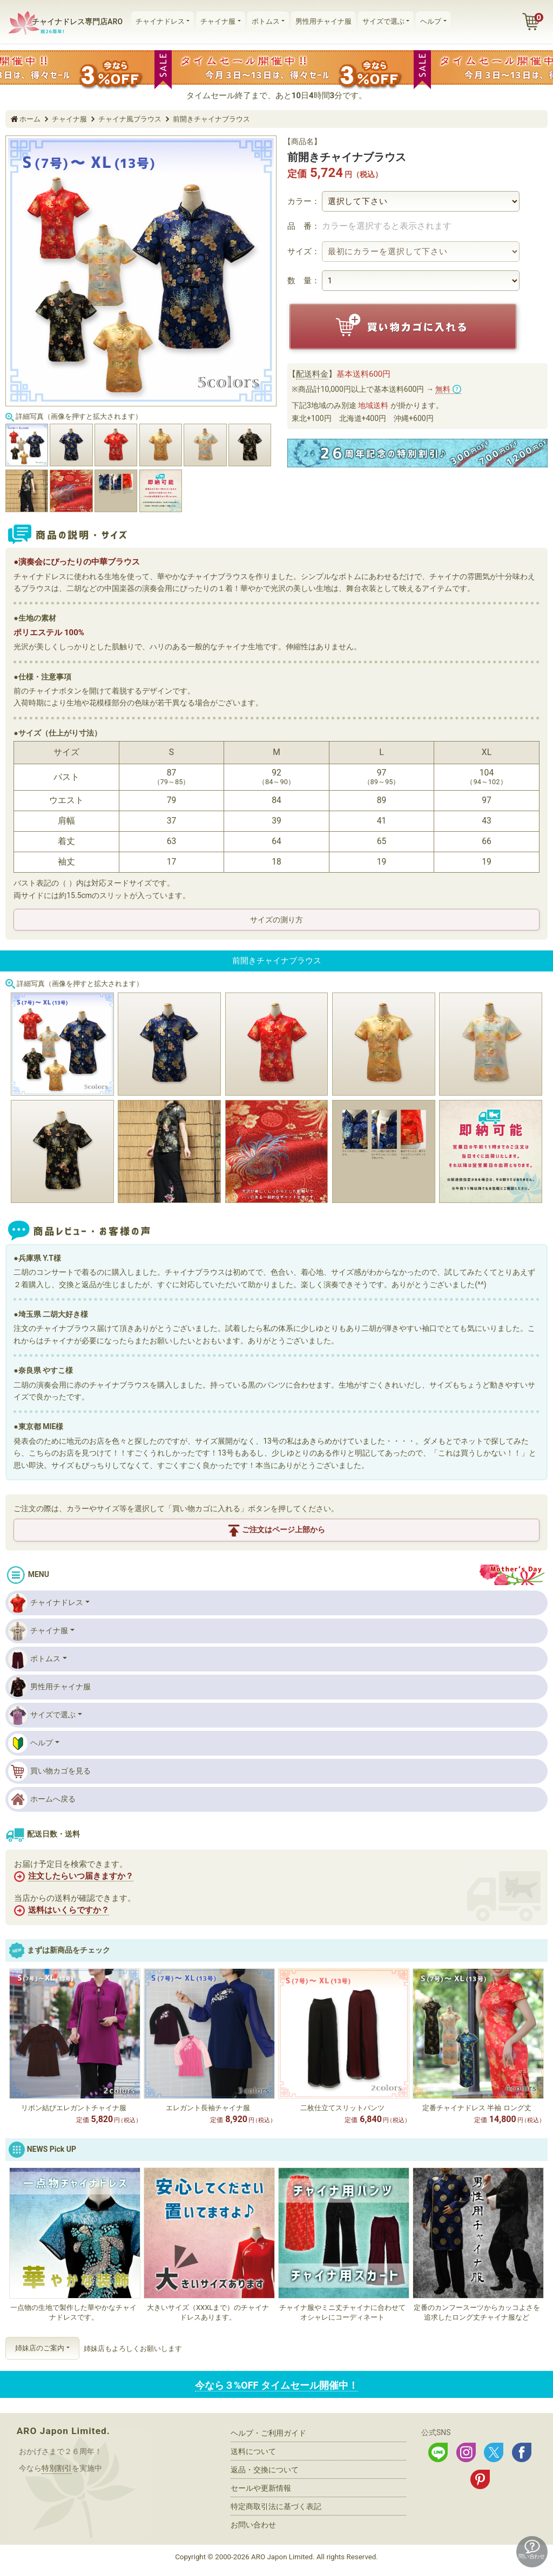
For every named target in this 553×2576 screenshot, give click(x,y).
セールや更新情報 (261, 2488)
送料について (253, 2451)
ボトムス (266, 21)
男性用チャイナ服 (323, 21)
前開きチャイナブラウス (211, 119)
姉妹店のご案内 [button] (39, 2348)
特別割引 (57, 2468)
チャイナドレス (160, 21)
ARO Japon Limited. (63, 2430)
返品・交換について (265, 2469)
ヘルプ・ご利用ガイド (268, 2433)
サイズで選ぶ (383, 21)
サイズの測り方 (276, 919)
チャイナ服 (217, 21)
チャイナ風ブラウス (129, 119)
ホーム (30, 119)
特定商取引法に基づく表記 (276, 2506)
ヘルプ (430, 21)
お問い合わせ (253, 2524)
